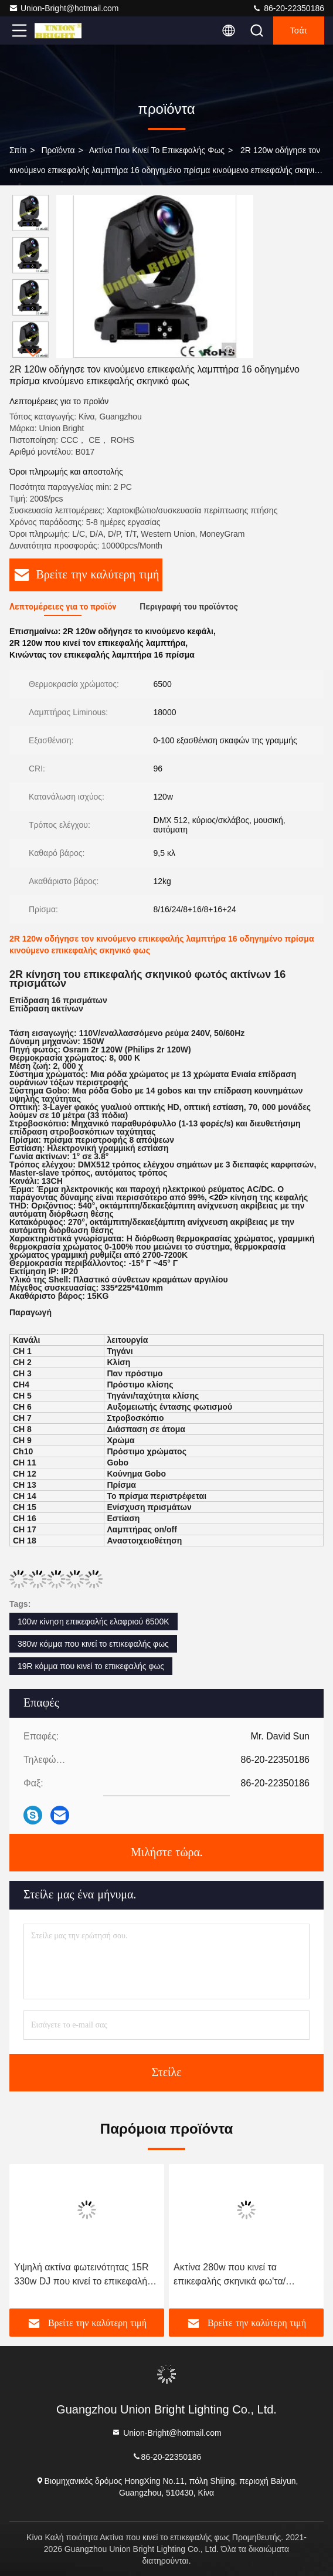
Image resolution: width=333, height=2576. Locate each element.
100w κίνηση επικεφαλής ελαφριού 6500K (93, 1621)
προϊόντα (57, 150)
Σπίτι (17, 150)
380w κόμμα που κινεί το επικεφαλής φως (93, 1643)
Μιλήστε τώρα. (166, 1853)
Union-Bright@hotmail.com (64, 8)
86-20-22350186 (288, 8)
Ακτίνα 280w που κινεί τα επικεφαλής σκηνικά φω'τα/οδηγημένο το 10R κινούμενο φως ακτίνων (244, 2275)
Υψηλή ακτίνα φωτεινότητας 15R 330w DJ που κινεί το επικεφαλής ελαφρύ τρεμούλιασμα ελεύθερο (83, 2275)
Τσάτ (298, 30)
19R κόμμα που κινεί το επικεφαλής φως (91, 1666)
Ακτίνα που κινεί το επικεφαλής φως (157, 150)
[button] (33, 353)
